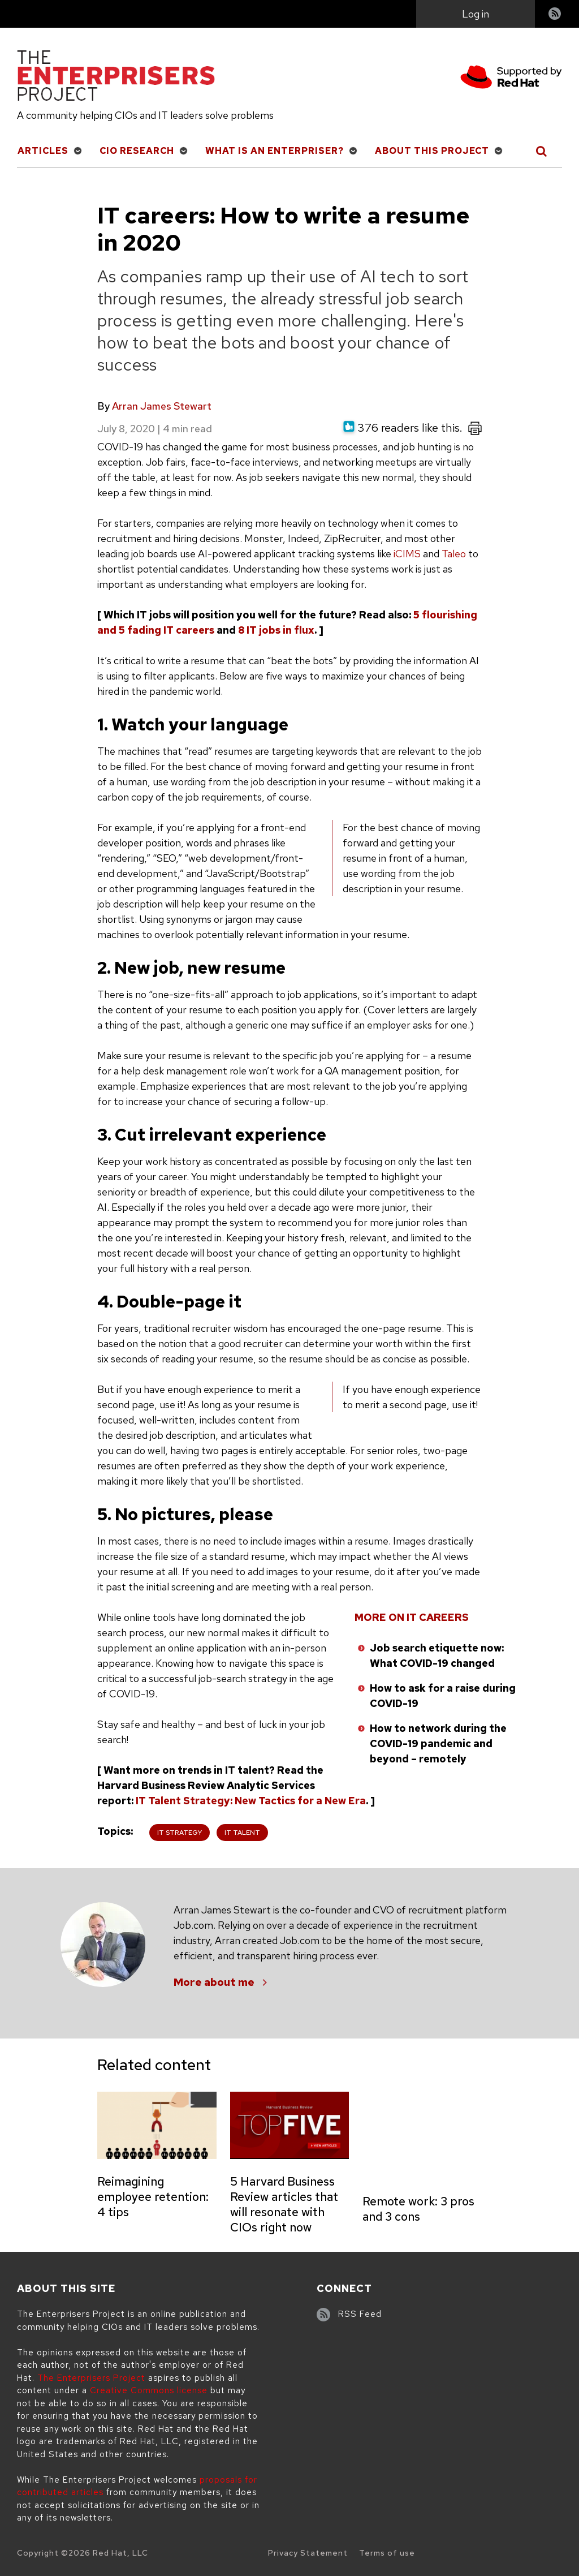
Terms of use (387, 2553)
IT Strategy (179, 1832)
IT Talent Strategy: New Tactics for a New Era (251, 1800)
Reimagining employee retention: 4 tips (153, 2197)
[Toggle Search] (542, 151)
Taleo (454, 553)
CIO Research (137, 151)
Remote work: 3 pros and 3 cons (418, 2209)
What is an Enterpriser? (274, 151)
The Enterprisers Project (91, 2378)
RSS (555, 15)
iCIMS (407, 553)
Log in (475, 13)
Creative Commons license (149, 2390)
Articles (43, 151)
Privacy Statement (308, 2553)
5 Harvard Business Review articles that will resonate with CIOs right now (284, 2204)
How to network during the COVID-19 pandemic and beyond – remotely (438, 1743)
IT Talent (242, 1832)
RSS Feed (360, 2314)
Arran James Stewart (161, 405)
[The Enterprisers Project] (116, 77)
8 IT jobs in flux (276, 630)
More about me (214, 1982)
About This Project (432, 151)
